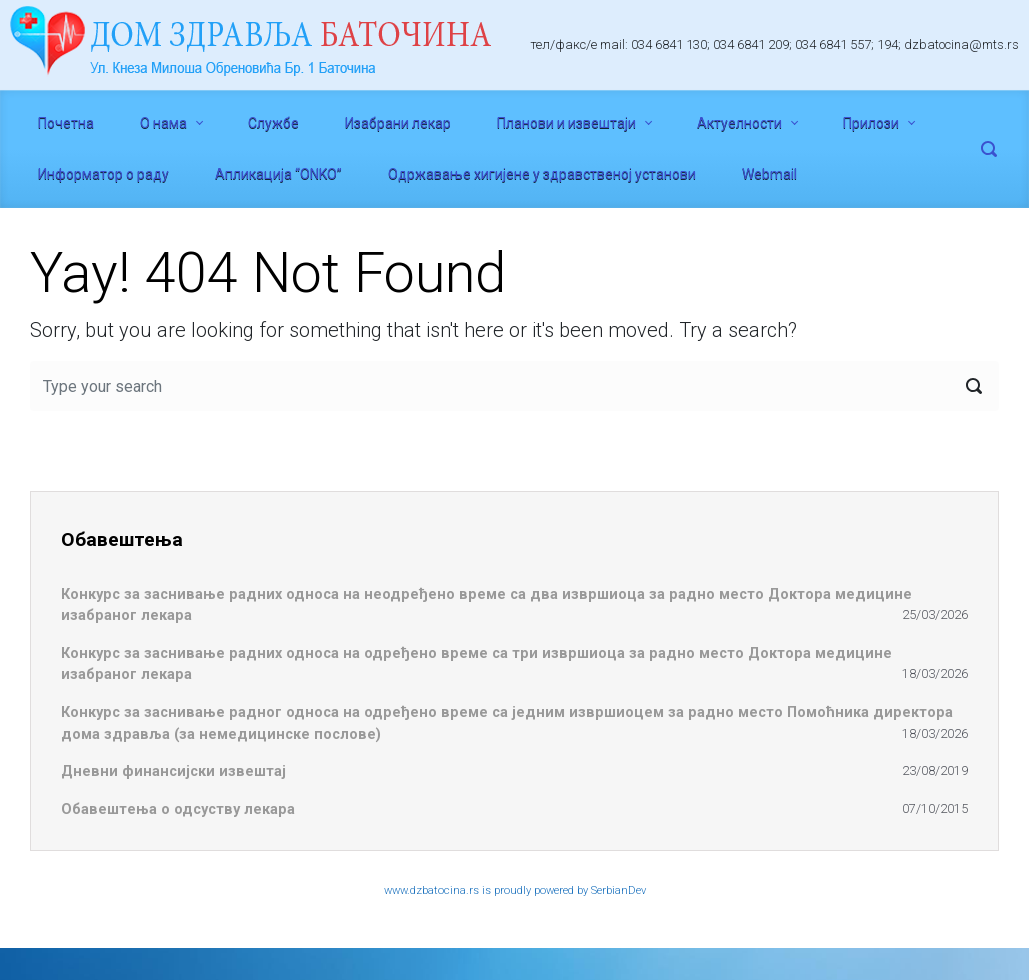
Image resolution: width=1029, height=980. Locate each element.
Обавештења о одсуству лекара (178, 809)
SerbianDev (618, 890)
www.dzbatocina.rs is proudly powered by (487, 890)
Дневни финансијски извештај (173, 771)
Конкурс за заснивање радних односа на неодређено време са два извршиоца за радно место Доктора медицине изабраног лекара (486, 605)
